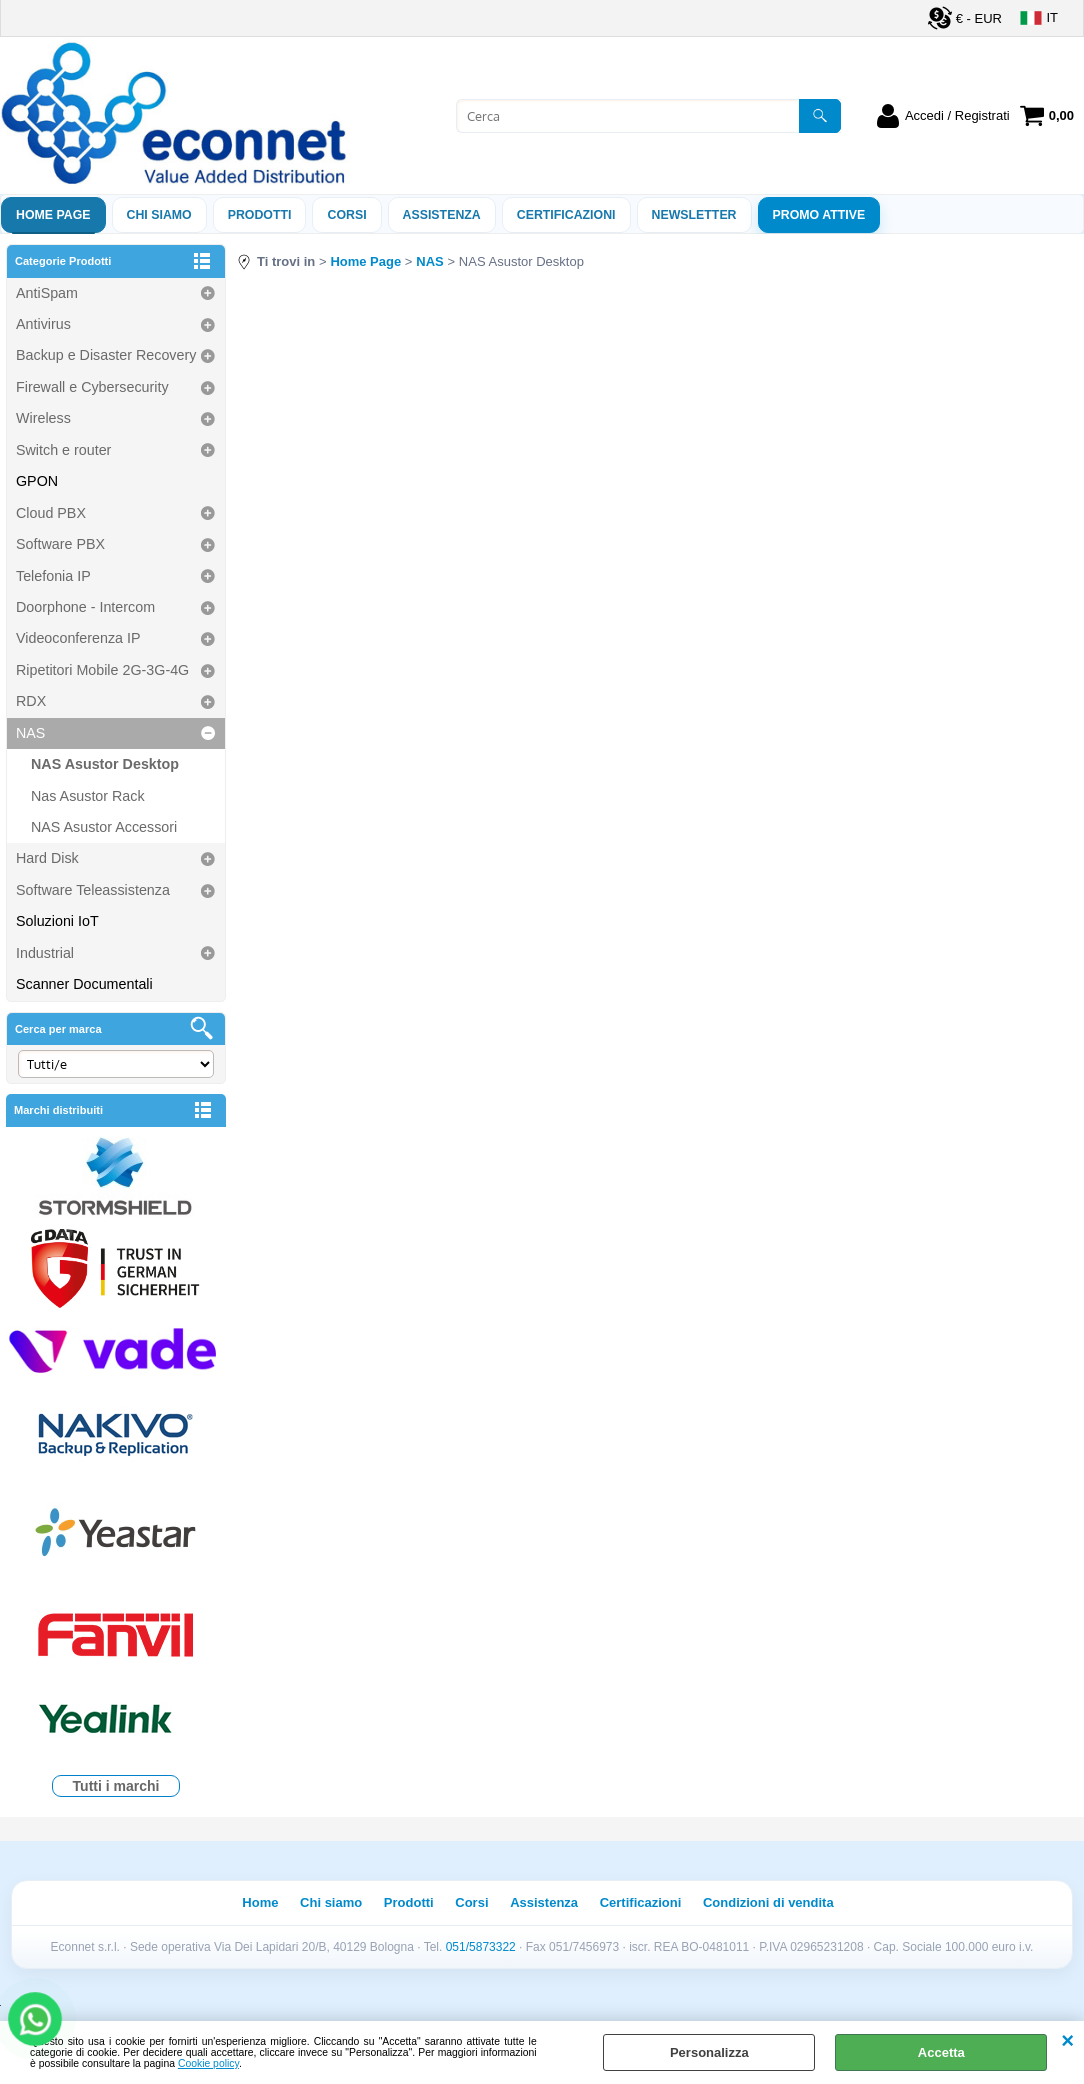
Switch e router (63, 450)
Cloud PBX (51, 513)
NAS (30, 733)
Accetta (941, 2052)
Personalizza (709, 2052)
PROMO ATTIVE (819, 215)
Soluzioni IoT (57, 921)
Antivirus (43, 324)
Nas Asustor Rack (88, 796)
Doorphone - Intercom (85, 607)
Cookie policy (208, 2063)
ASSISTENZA (442, 215)
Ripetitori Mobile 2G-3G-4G (102, 670)
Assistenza (544, 1902)
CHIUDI (1067, 2041)
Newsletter (694, 215)
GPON (37, 481)
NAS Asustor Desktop (105, 764)
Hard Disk (47, 858)
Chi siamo (159, 215)
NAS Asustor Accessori (104, 827)
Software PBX (60, 544)
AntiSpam (47, 293)
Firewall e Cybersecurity (92, 387)
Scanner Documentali (84, 984)
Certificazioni (566, 215)
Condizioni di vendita (768, 1902)
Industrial (45, 953)
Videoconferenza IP (78, 638)
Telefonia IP (53, 576)
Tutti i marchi (116, 1786)
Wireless (43, 418)
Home (260, 1902)
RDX (31, 701)
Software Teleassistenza (93, 890)
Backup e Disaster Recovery (106, 355)
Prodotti (260, 215)
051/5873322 (481, 1947)
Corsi (346, 215)
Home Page (53, 215)
